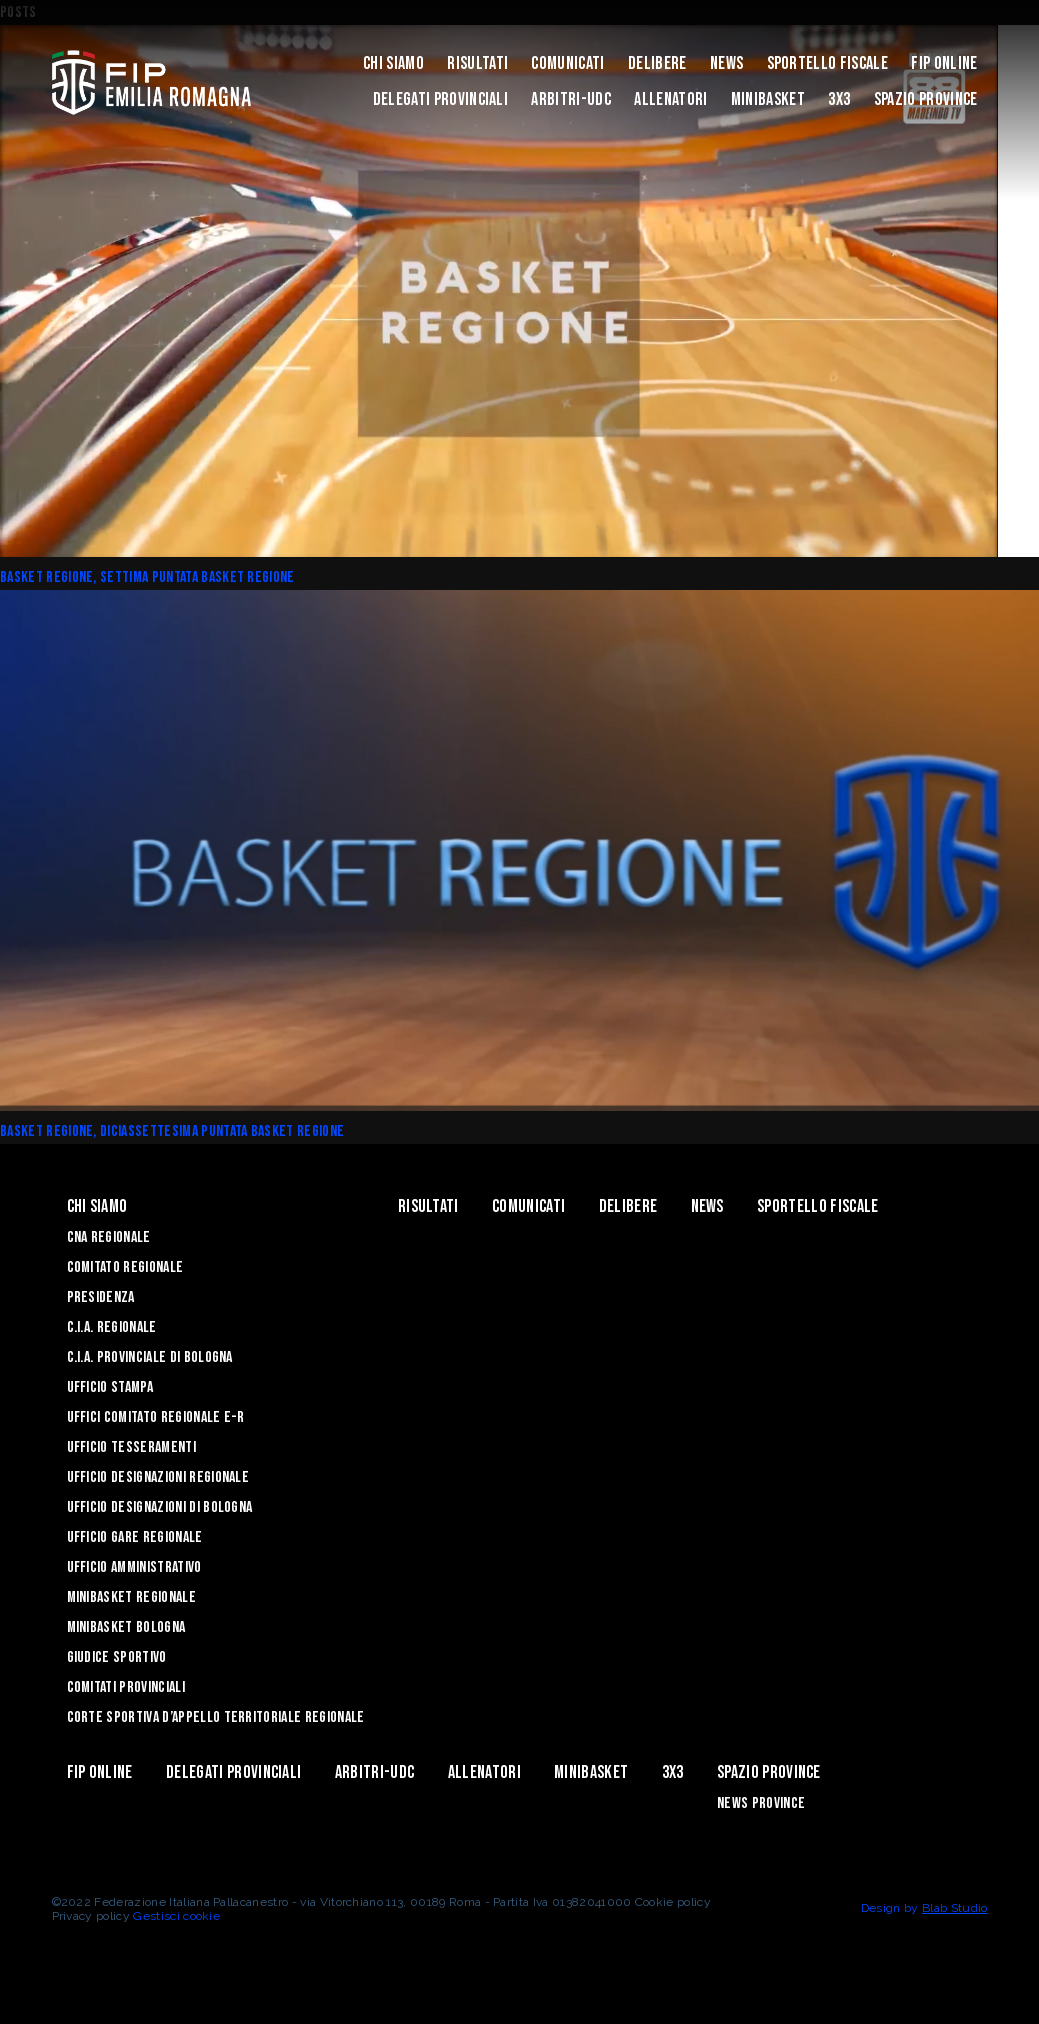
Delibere (657, 63)
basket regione (247, 577)
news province (761, 1803)
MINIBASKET (768, 99)
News (726, 63)
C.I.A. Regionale (112, 1327)
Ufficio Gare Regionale (135, 1537)
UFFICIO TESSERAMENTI (131, 1447)
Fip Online (944, 63)
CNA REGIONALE (109, 1237)
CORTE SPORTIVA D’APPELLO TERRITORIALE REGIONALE (216, 1717)
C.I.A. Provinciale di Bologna (150, 1357)
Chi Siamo (393, 63)
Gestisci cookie (176, 1916)
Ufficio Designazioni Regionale (158, 1477)
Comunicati (567, 63)
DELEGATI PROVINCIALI (440, 99)
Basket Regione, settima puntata (100, 577)
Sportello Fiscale (827, 63)
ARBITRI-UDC (571, 99)
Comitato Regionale (125, 1267)
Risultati (477, 63)
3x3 (839, 99)
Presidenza (101, 1297)
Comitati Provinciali (126, 1687)
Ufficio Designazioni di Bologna (160, 1507)
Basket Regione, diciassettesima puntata (125, 1131)
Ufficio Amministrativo (134, 1567)
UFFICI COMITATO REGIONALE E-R (156, 1417)
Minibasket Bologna (126, 1627)
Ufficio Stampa (110, 1387)
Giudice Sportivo (117, 1657)
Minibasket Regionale (131, 1597)
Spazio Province (926, 99)
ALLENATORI (670, 99)
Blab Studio (955, 1908)
